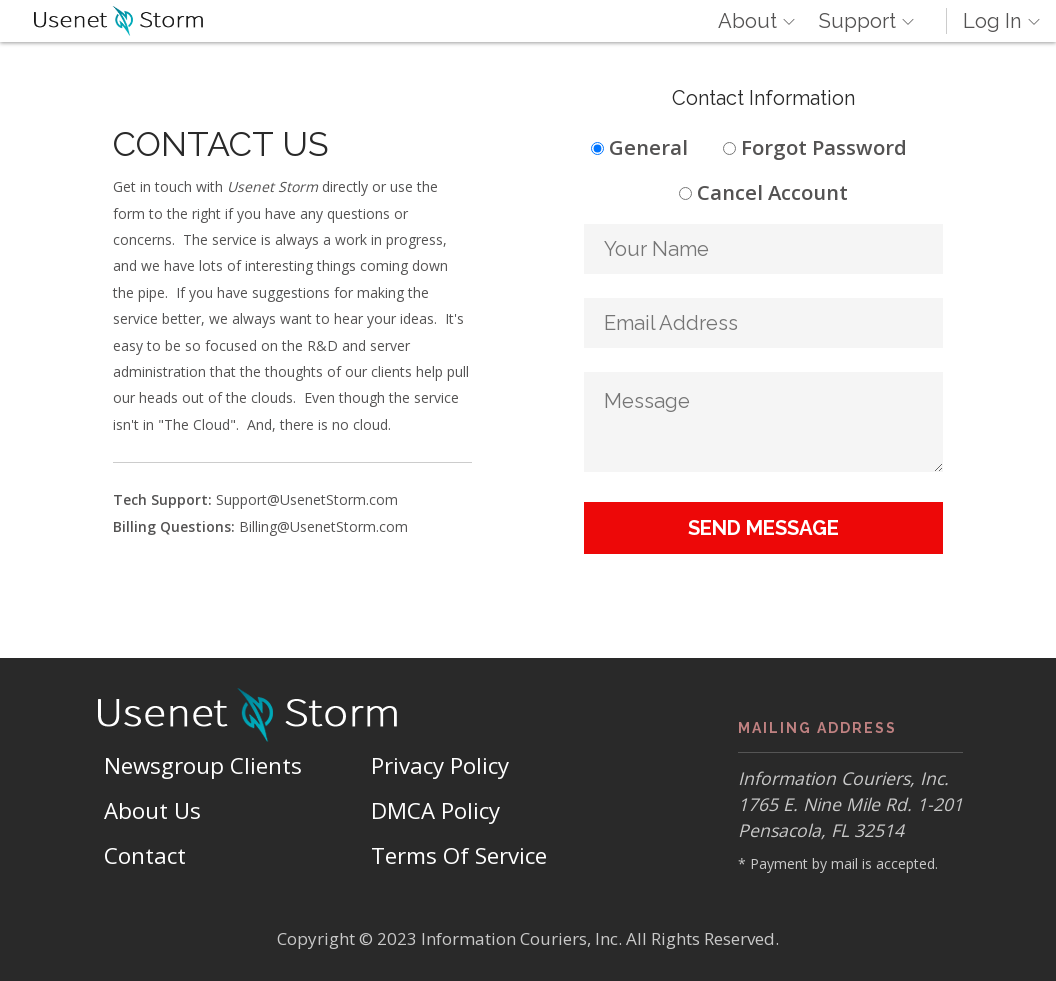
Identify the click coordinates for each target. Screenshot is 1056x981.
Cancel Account (772, 192)
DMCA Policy (435, 810)
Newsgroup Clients (203, 765)
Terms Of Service (459, 855)
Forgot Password (824, 147)
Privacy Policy (440, 765)
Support (857, 21)
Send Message (763, 528)
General (648, 147)
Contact (145, 855)
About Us (152, 810)
